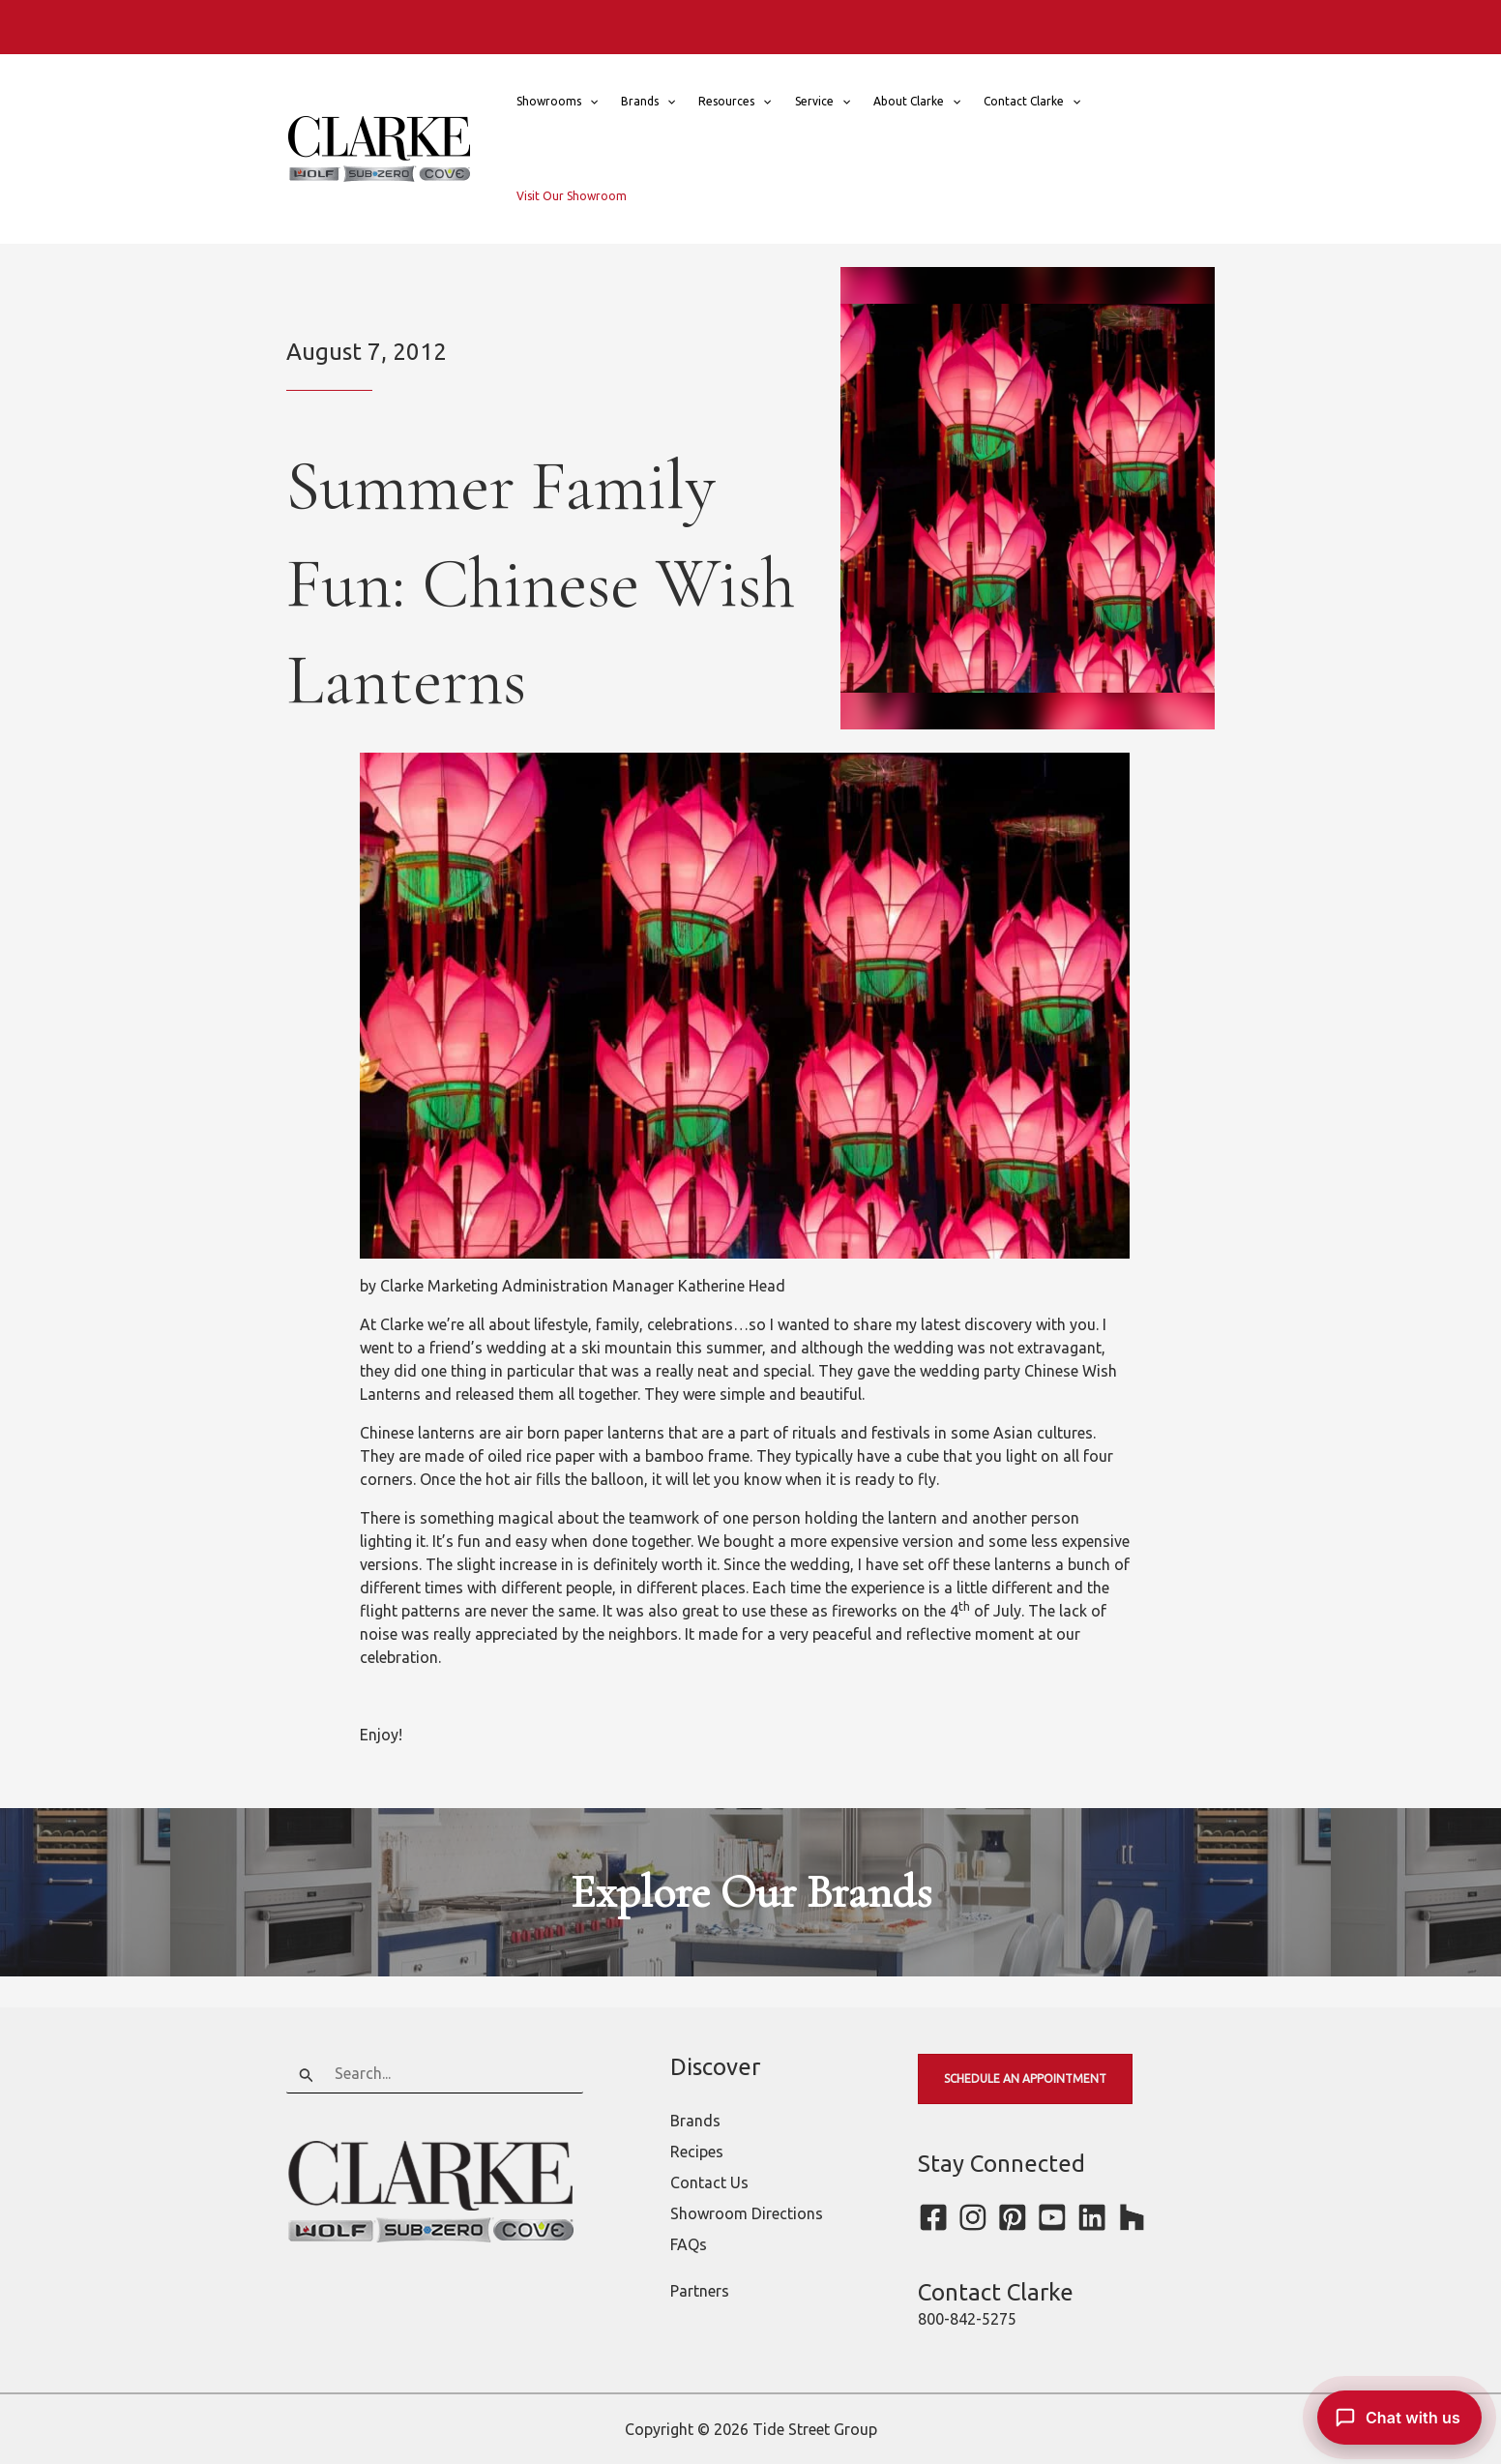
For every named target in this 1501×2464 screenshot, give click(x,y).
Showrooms (557, 101)
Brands (648, 101)
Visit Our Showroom (571, 196)
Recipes (696, 2151)
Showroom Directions (746, 2213)
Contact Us (709, 2182)
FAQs (688, 2244)
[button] (589, 101)
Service (822, 101)
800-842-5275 (967, 2319)
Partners (699, 2291)
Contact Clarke (1032, 101)
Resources (734, 101)
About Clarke (916, 101)
